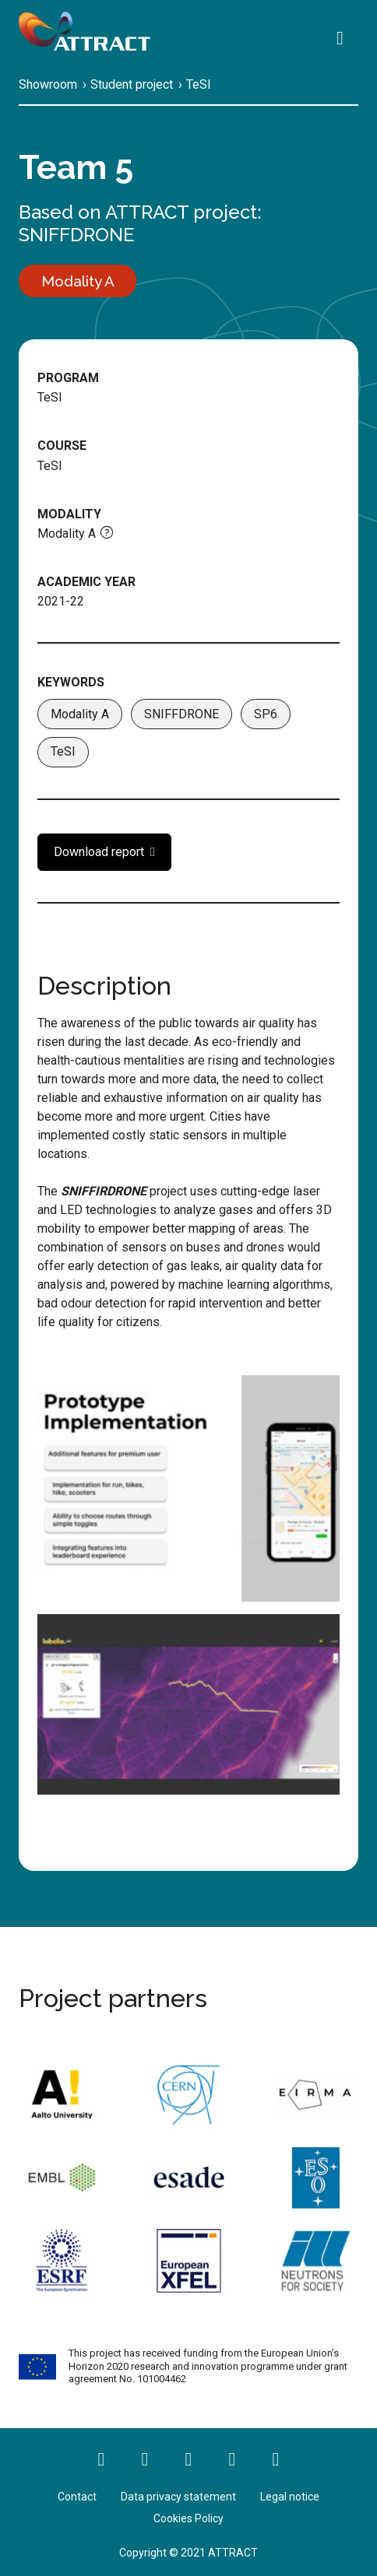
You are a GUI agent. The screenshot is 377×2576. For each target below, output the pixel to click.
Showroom (48, 84)
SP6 (265, 714)
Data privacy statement (178, 2496)
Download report (99, 851)
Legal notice (289, 2496)
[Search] (343, 39)
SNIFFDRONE (76, 234)
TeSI (198, 84)
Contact (77, 2496)
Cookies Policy (188, 2518)
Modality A (80, 714)
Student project (131, 84)
